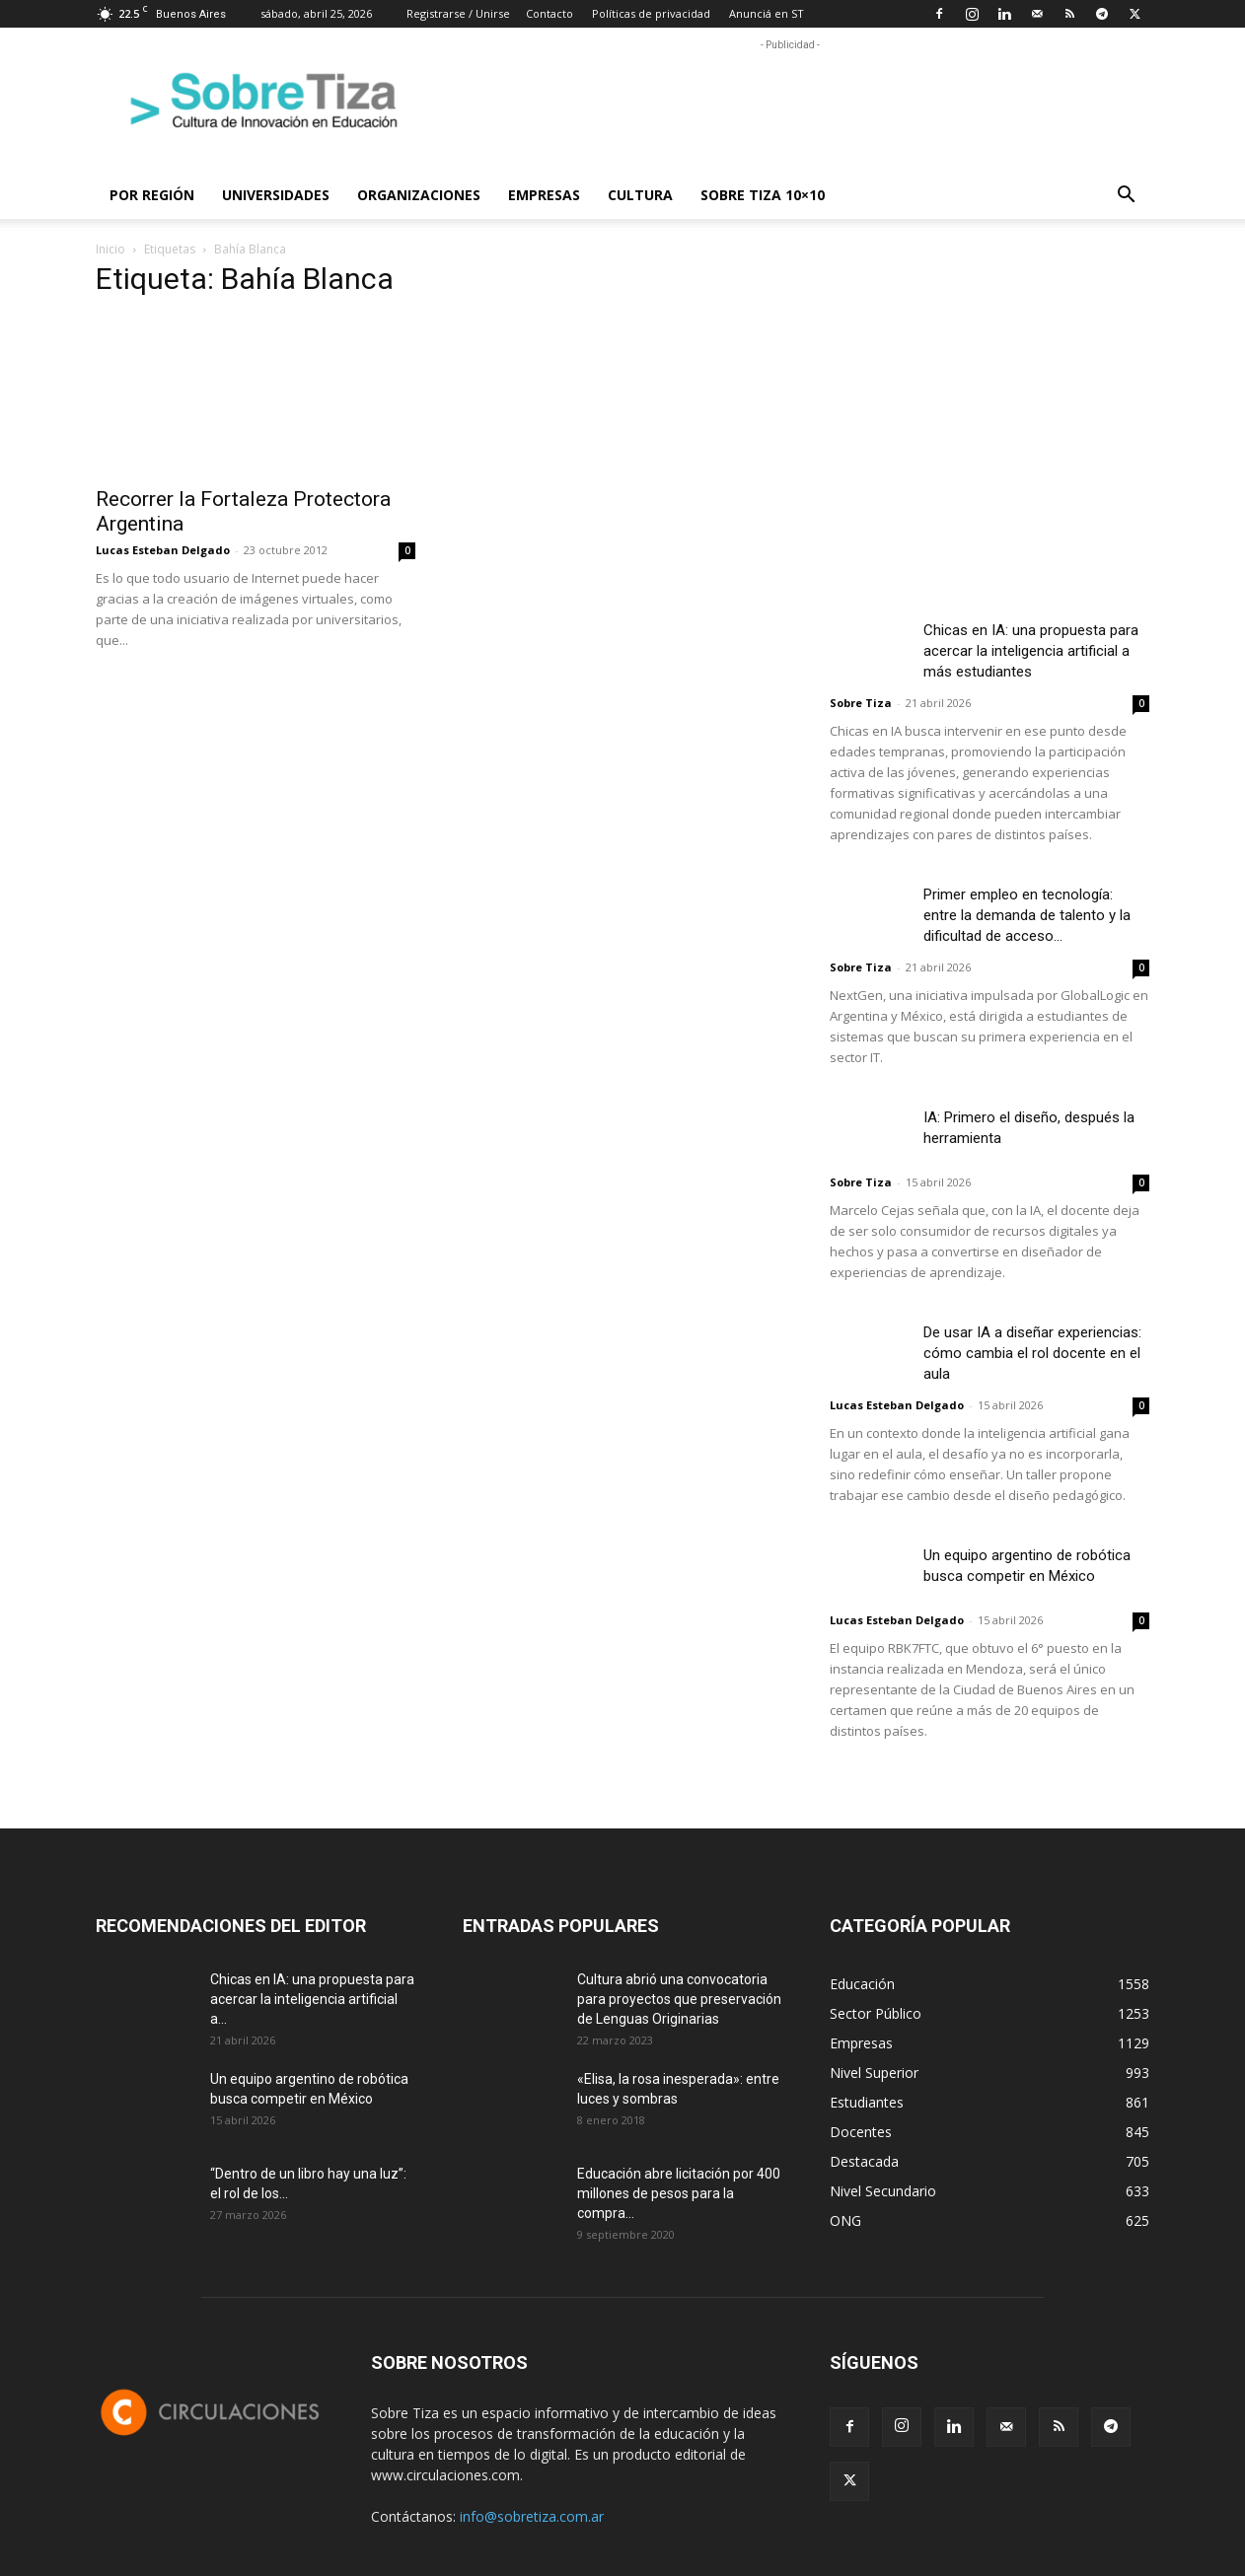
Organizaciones (418, 194)
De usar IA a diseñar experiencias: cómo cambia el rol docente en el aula (1032, 1353)
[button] (1125, 196)
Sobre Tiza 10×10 (762, 194)
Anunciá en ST (766, 13)
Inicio (110, 249)
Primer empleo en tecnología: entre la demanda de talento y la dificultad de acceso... (1027, 915)
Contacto (549, 13)
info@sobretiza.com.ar (532, 2516)
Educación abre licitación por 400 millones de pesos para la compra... (678, 2193)
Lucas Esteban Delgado (163, 549)
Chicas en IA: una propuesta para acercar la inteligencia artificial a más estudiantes (1030, 650)
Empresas (544, 194)
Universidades (276, 194)
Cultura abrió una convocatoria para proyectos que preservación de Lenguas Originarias (679, 1999)
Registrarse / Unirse (458, 13)
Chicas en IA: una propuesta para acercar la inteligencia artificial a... (312, 1999)
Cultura (640, 194)
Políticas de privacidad (651, 13)
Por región (152, 194)
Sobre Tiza (861, 702)
